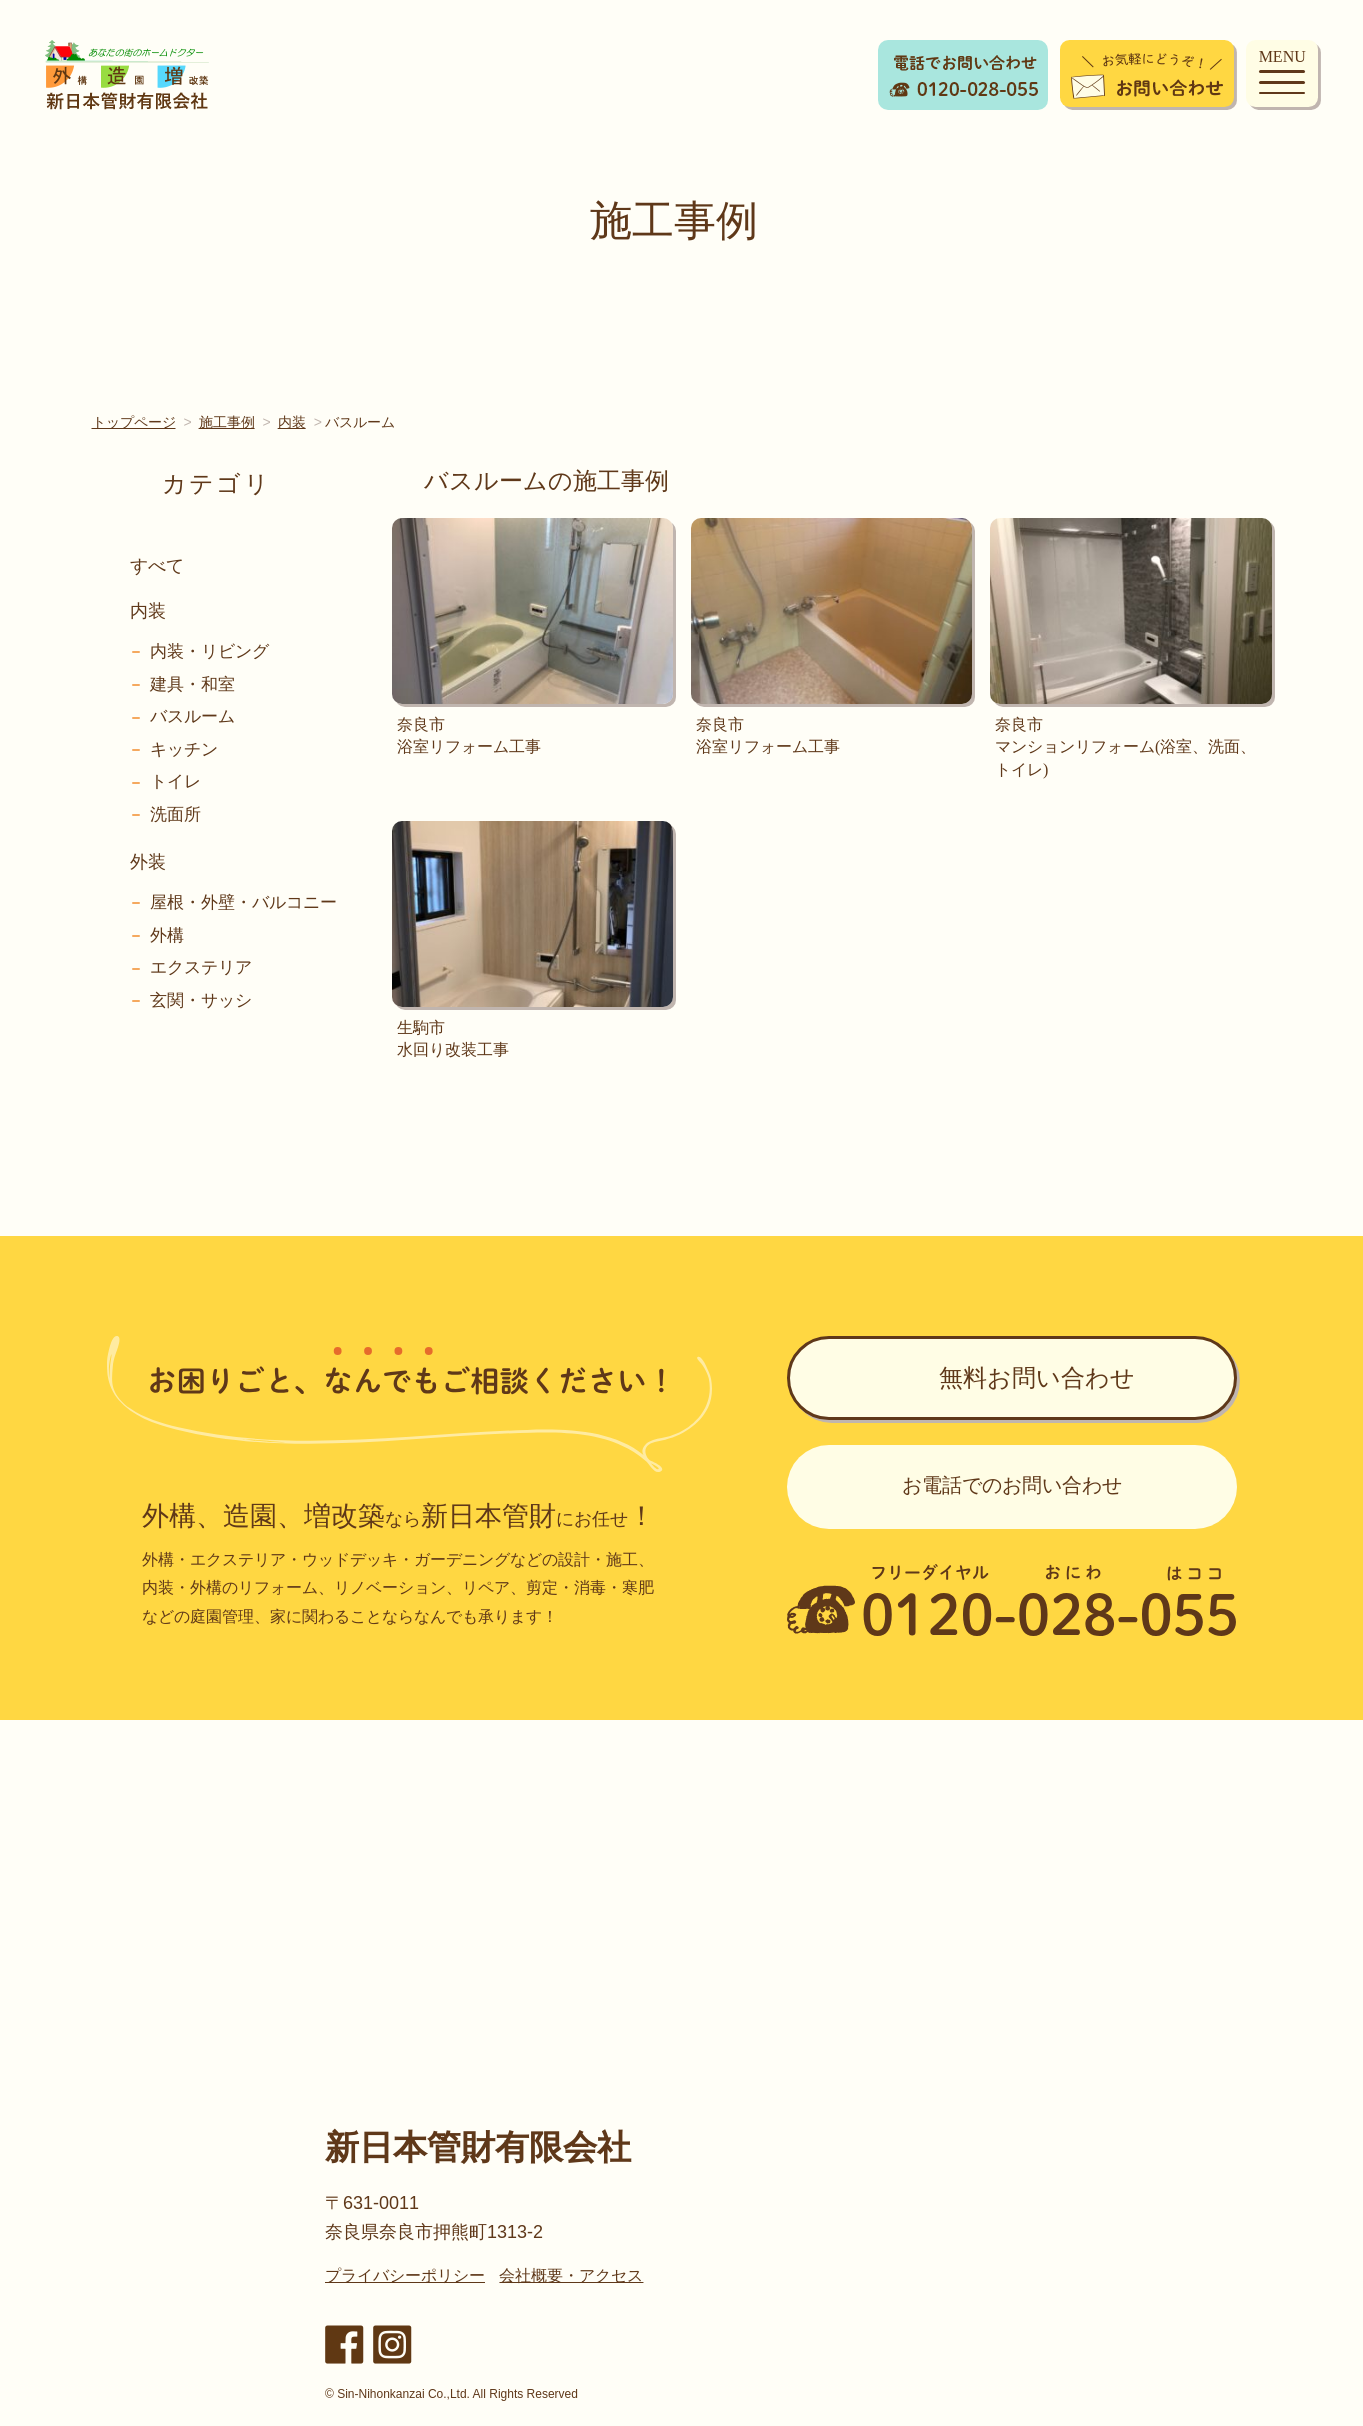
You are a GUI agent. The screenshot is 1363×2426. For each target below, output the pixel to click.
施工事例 (227, 422)
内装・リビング (209, 651)
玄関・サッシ (201, 1000)
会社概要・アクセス (571, 2275)
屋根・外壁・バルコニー (243, 902)
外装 (148, 862)
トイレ (175, 781)
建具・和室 (192, 684)
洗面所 (175, 814)
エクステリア (201, 967)
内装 (292, 422)
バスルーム (192, 716)
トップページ (134, 422)
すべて (157, 566)
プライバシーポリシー (405, 2275)
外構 (167, 935)
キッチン (184, 749)
